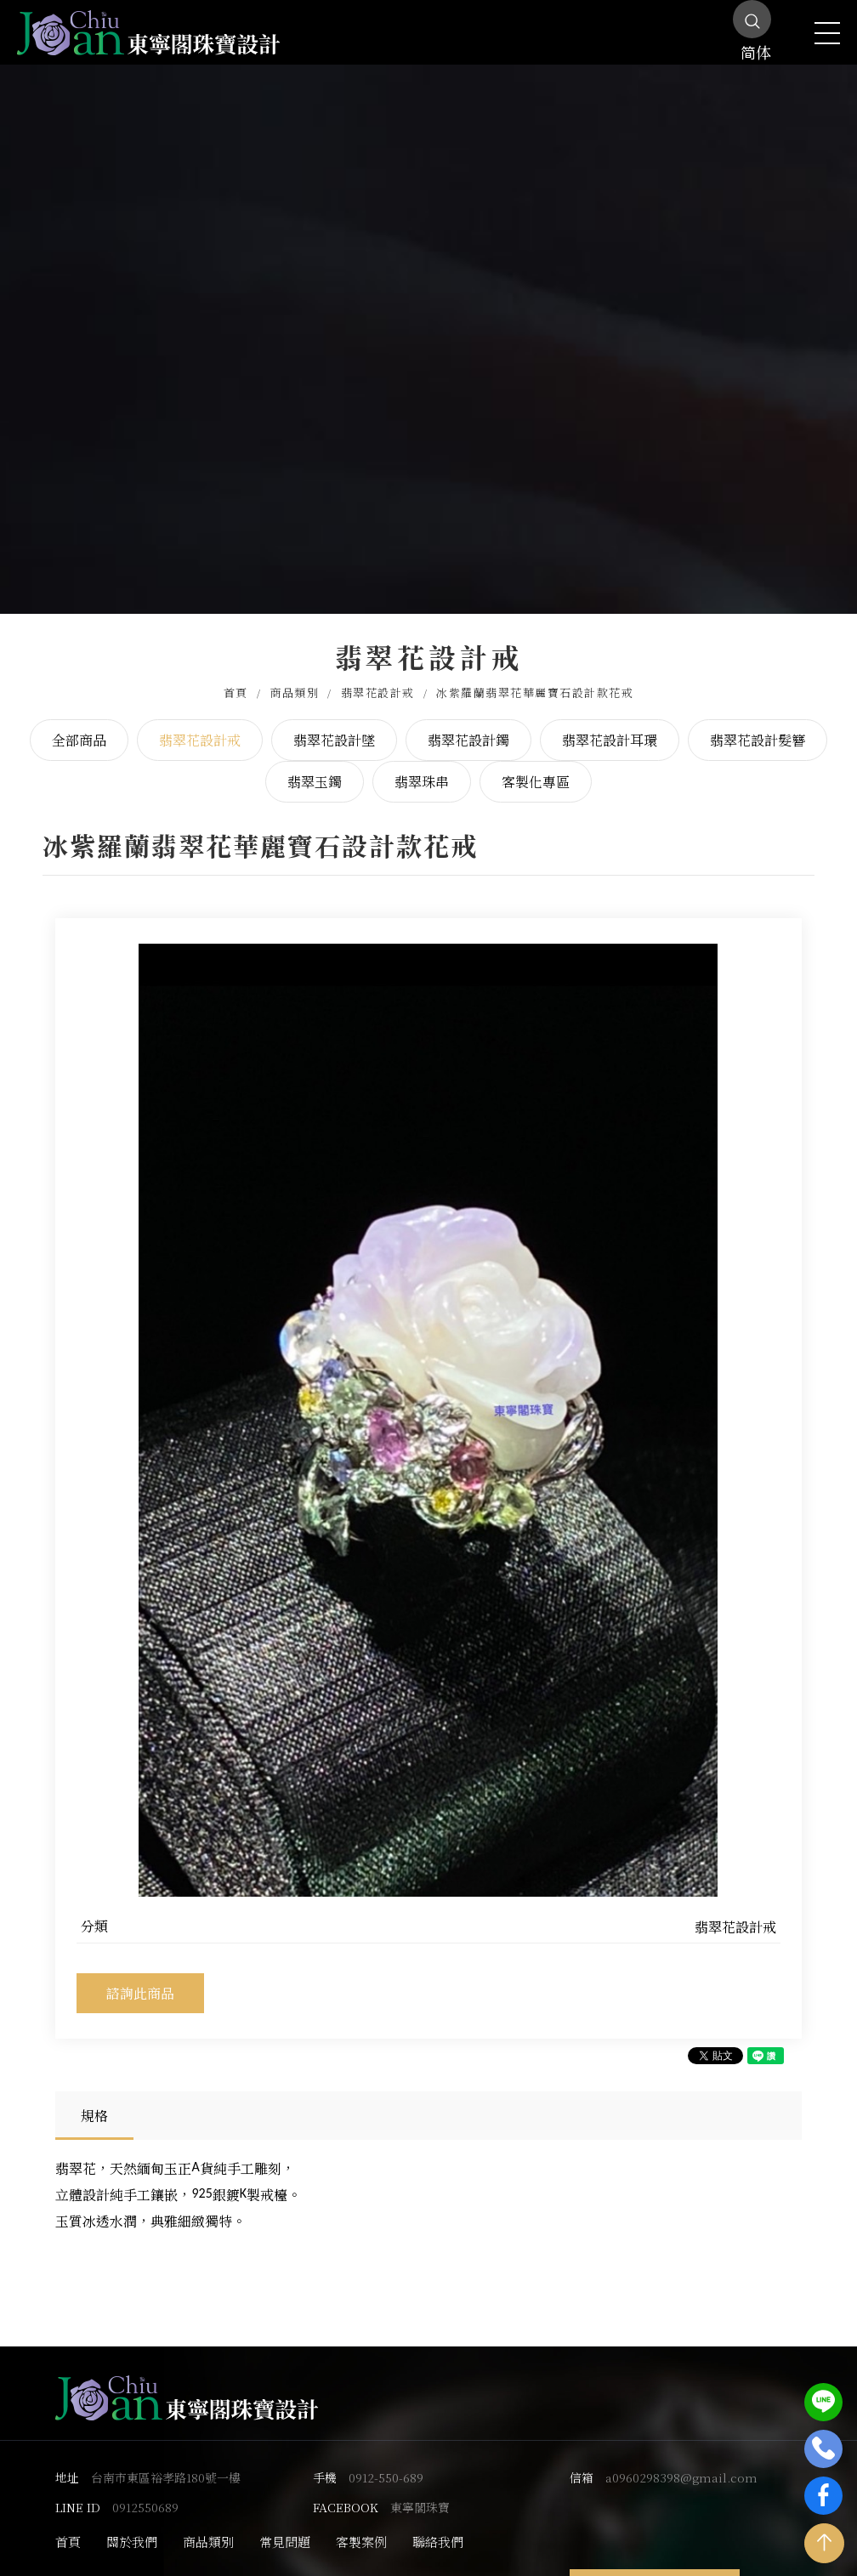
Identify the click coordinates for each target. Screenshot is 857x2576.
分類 (94, 1911)
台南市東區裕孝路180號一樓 (166, 2462)
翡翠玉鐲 (314, 767)
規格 (94, 2101)
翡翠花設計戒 (378, 677)
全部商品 (79, 725)
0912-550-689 (386, 2462)
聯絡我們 (437, 2526)
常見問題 (284, 2526)
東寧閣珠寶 (420, 2491)
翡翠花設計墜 (334, 725)
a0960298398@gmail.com (681, 2462)
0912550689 (145, 2491)
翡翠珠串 (421, 767)
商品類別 (294, 677)
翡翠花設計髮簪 (757, 725)
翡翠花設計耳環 (609, 725)
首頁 (236, 677)
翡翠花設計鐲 (468, 725)
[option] (428, 1404)
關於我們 (131, 2526)
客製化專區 (536, 767)
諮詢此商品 (140, 1978)
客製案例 (361, 2526)
